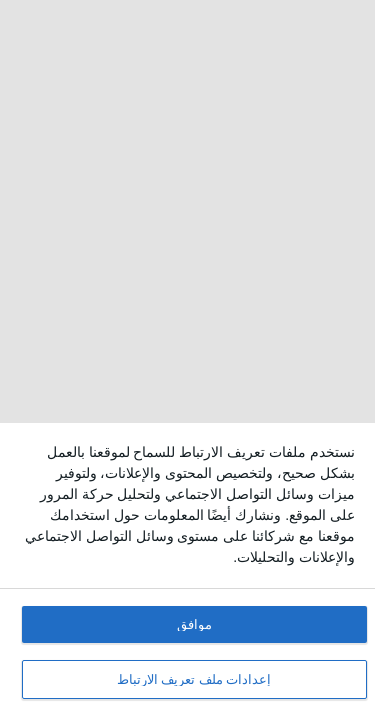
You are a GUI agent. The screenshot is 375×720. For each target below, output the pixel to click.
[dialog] (187, 571)
